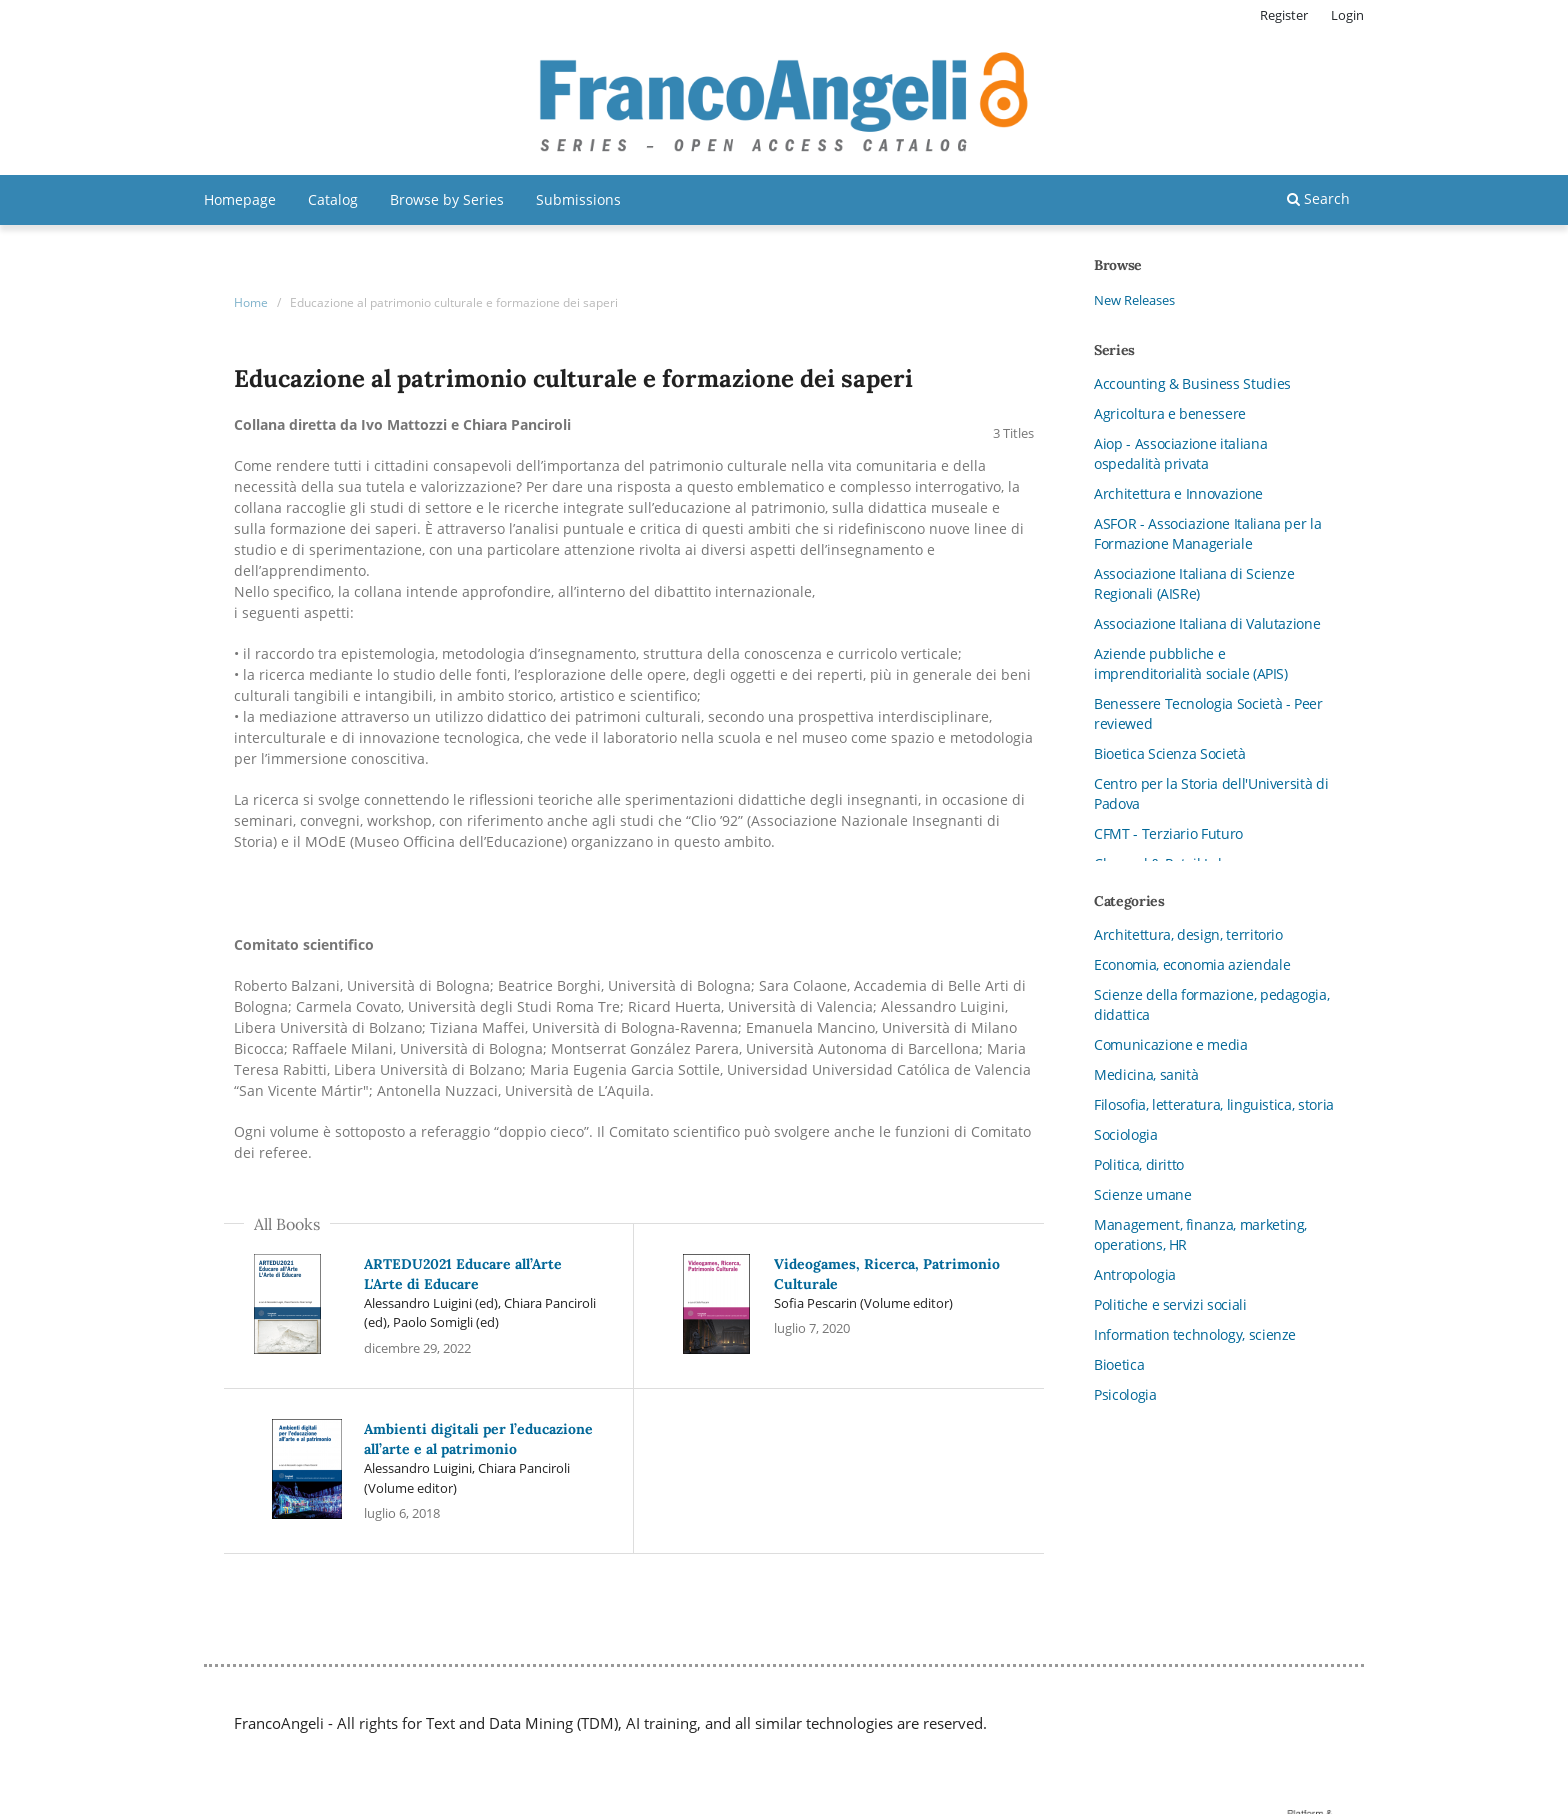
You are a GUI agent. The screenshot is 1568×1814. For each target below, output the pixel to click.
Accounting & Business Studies (1192, 383)
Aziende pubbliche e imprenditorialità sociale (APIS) (1191, 663)
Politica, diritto (1139, 1164)
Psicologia (1125, 1394)
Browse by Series (447, 199)
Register (1284, 15)
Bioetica (1119, 1364)
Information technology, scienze (1195, 1334)
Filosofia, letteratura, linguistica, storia (1214, 1104)
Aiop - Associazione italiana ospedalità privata (1180, 453)
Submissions (578, 199)
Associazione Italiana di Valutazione (1207, 623)
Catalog (333, 199)
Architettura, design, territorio (1188, 934)
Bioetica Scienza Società (1170, 753)
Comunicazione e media (1171, 1044)
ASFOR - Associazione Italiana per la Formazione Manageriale (1207, 533)
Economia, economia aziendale (1192, 964)
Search (1318, 198)
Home (251, 302)
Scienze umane (1142, 1194)
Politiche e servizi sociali (1170, 1304)
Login (1347, 15)
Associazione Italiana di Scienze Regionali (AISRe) (1194, 583)
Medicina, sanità (1146, 1074)
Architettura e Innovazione (1178, 493)
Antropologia (1135, 1274)
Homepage (240, 199)
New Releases (1134, 300)
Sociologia (1126, 1134)
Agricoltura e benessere (1170, 413)
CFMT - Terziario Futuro (1168, 833)
